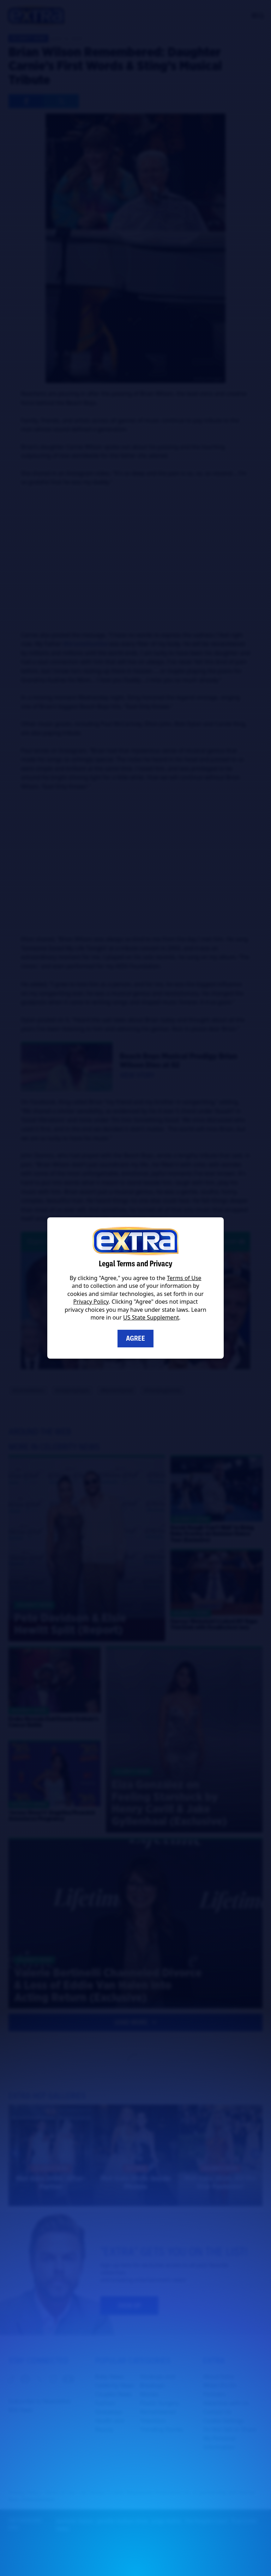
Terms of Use (184, 1278)
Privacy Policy (91, 1301)
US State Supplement (151, 1317)
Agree (135, 1338)
